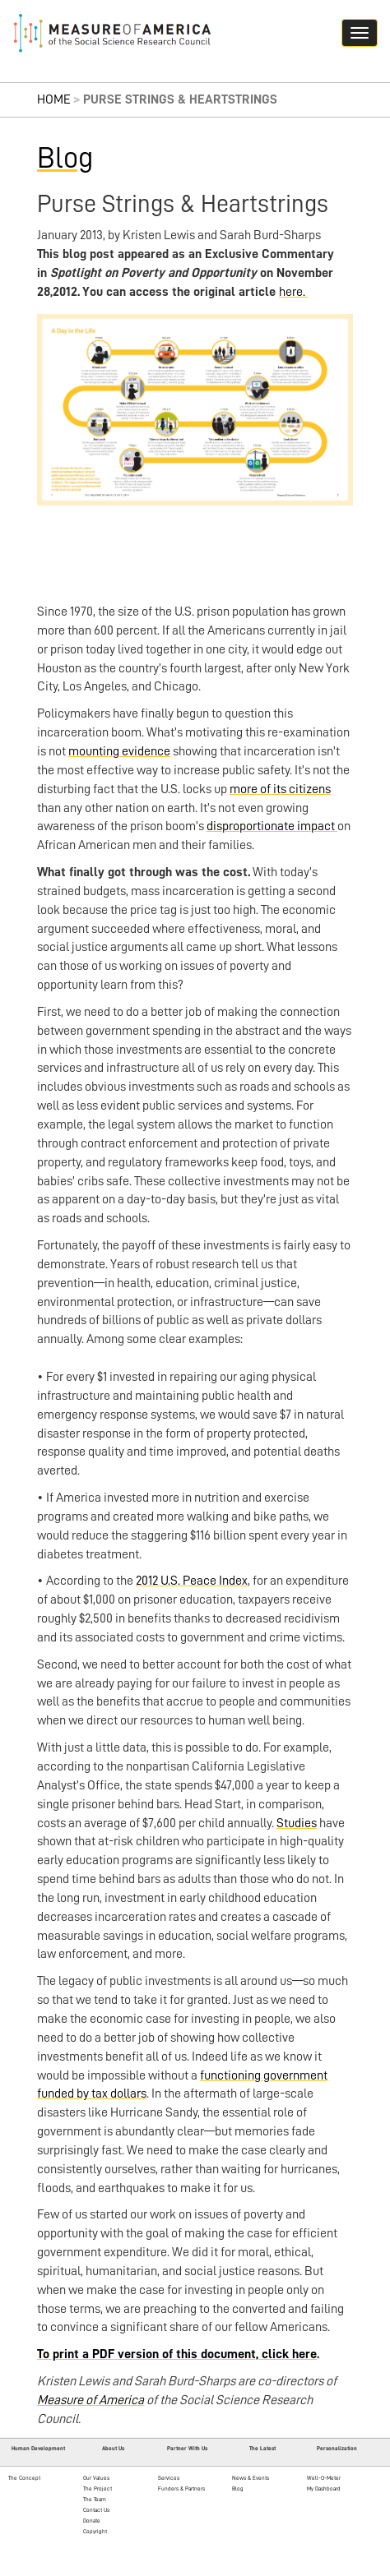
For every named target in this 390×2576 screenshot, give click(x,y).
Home (54, 99)
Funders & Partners (181, 2488)
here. (293, 291)
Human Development (38, 2448)
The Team (94, 2499)
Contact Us (96, 2510)
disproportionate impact (272, 826)
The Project (97, 2488)
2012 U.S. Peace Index (192, 1580)
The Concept (24, 2478)
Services (168, 2478)
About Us (113, 2448)
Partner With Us (187, 2448)
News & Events (250, 2478)
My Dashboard (324, 2488)
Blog (65, 158)
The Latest (262, 2448)
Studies (296, 1823)
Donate (91, 2520)
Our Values (96, 2478)
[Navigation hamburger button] (359, 33)
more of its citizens (280, 789)
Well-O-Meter (324, 2478)
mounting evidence (119, 751)
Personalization (337, 2448)
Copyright (95, 2531)
